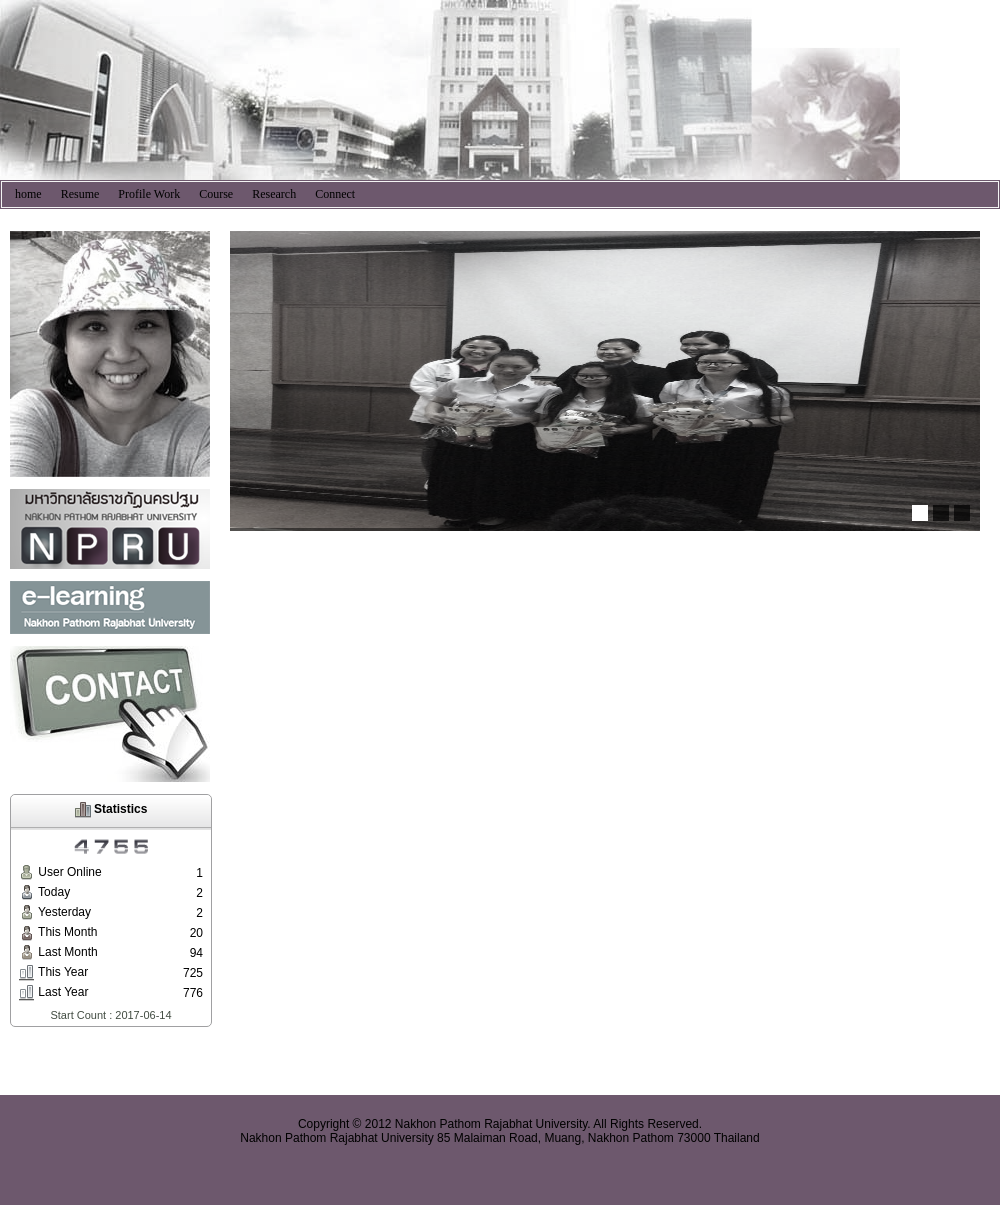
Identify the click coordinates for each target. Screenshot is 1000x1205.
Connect (335, 194)
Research (274, 194)
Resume (80, 194)
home (28, 194)
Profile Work (149, 194)
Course (216, 194)
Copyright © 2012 (345, 1124)
